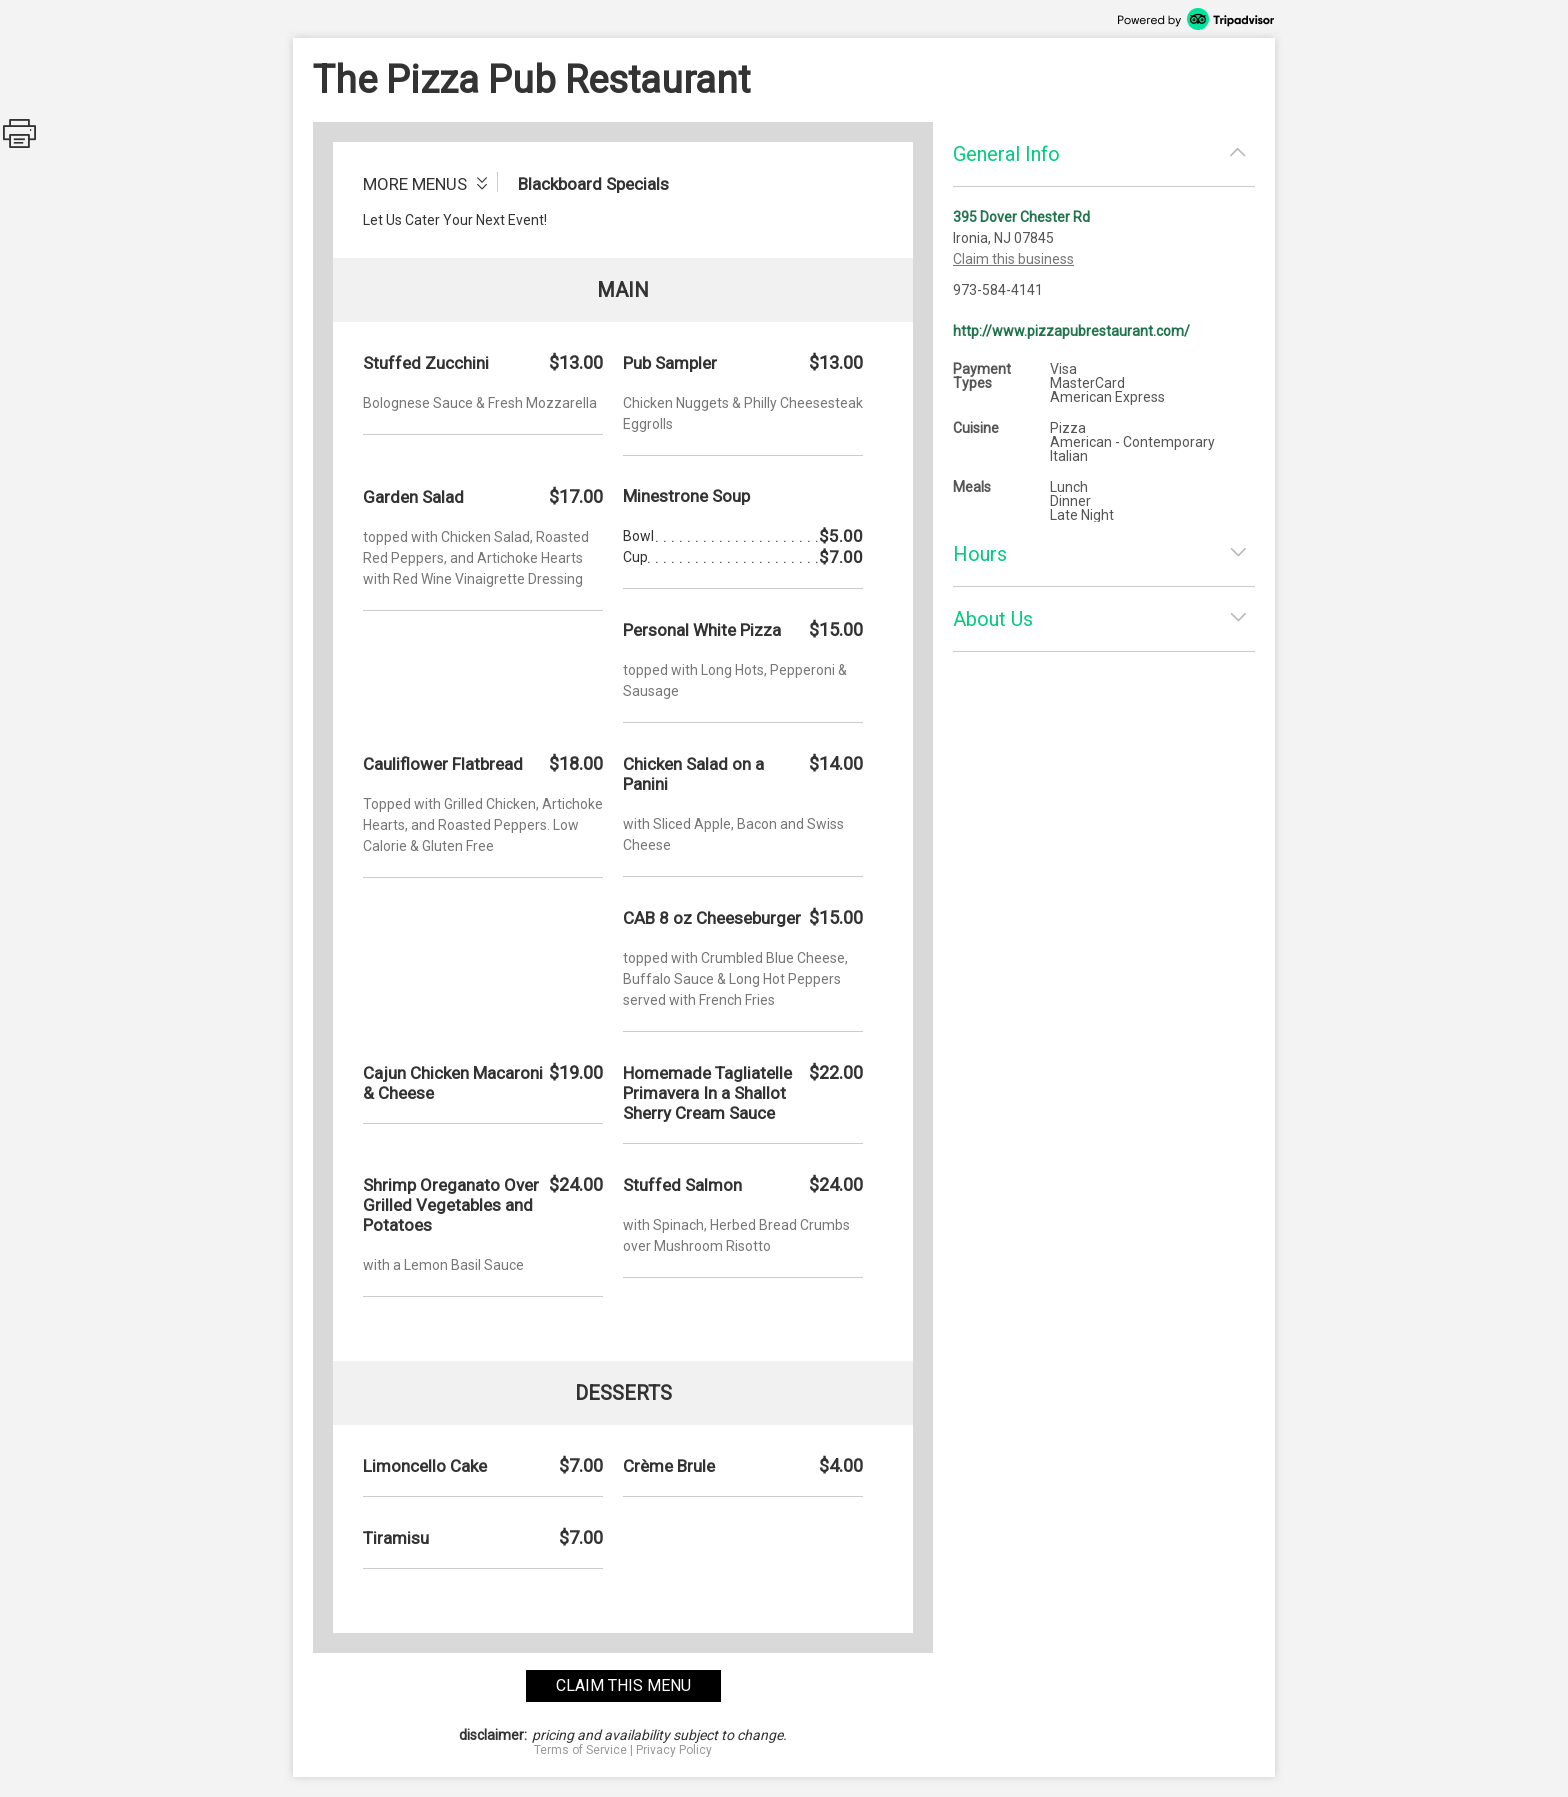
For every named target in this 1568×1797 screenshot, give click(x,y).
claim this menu (623, 1685)
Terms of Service (580, 1750)
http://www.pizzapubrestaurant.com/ (1071, 331)
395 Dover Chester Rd (1021, 217)
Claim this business (1013, 259)
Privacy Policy (674, 1750)
